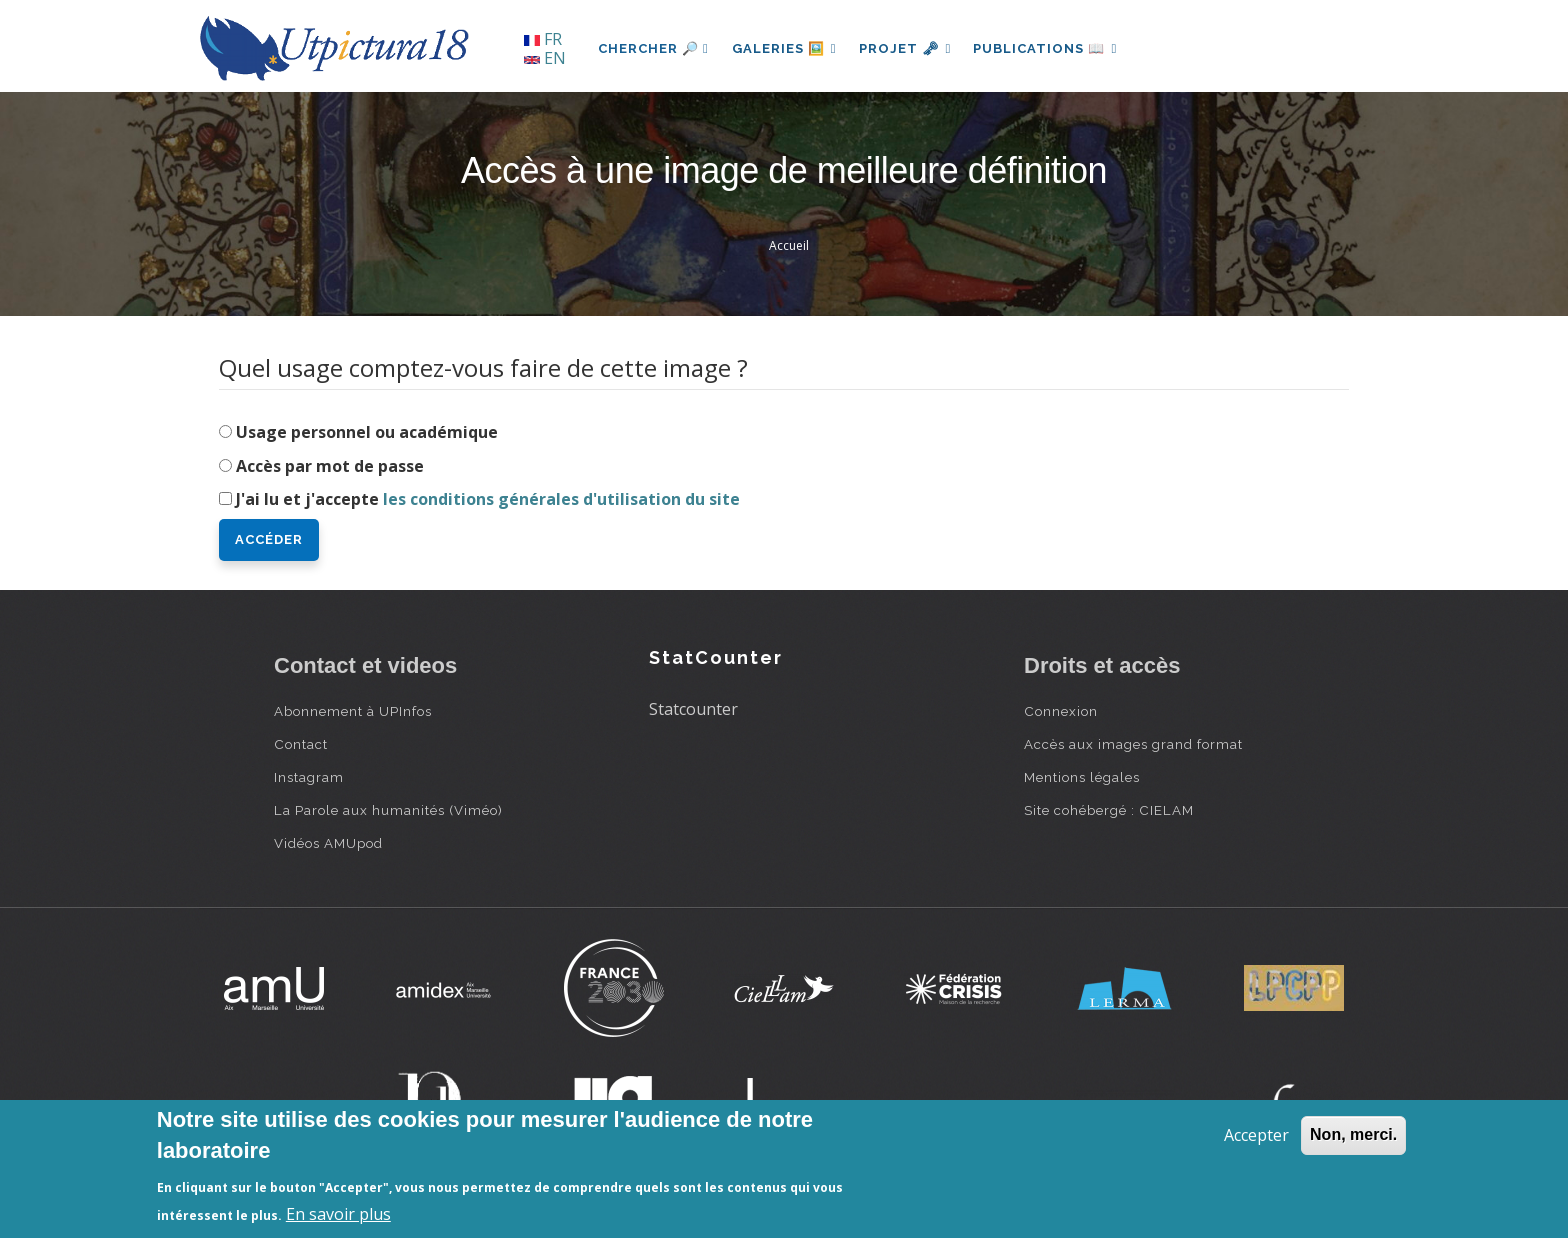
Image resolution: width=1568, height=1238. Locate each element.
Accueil (789, 245)
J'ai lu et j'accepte (488, 499)
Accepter (1256, 1135)
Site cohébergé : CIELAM (1109, 810)
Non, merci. (1353, 1134)
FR (543, 39)
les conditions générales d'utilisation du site (561, 499)
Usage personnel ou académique (367, 432)
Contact (301, 744)
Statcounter (693, 709)
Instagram (309, 777)
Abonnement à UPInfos (353, 711)
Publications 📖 (1050, 48)
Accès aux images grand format (1133, 744)
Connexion (1061, 711)
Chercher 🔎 (653, 48)
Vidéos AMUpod (328, 843)
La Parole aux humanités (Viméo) (388, 810)
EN (545, 58)
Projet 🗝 (908, 48)
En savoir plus (338, 1214)
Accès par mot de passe (330, 466)
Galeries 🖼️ (785, 48)
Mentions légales (1082, 777)
